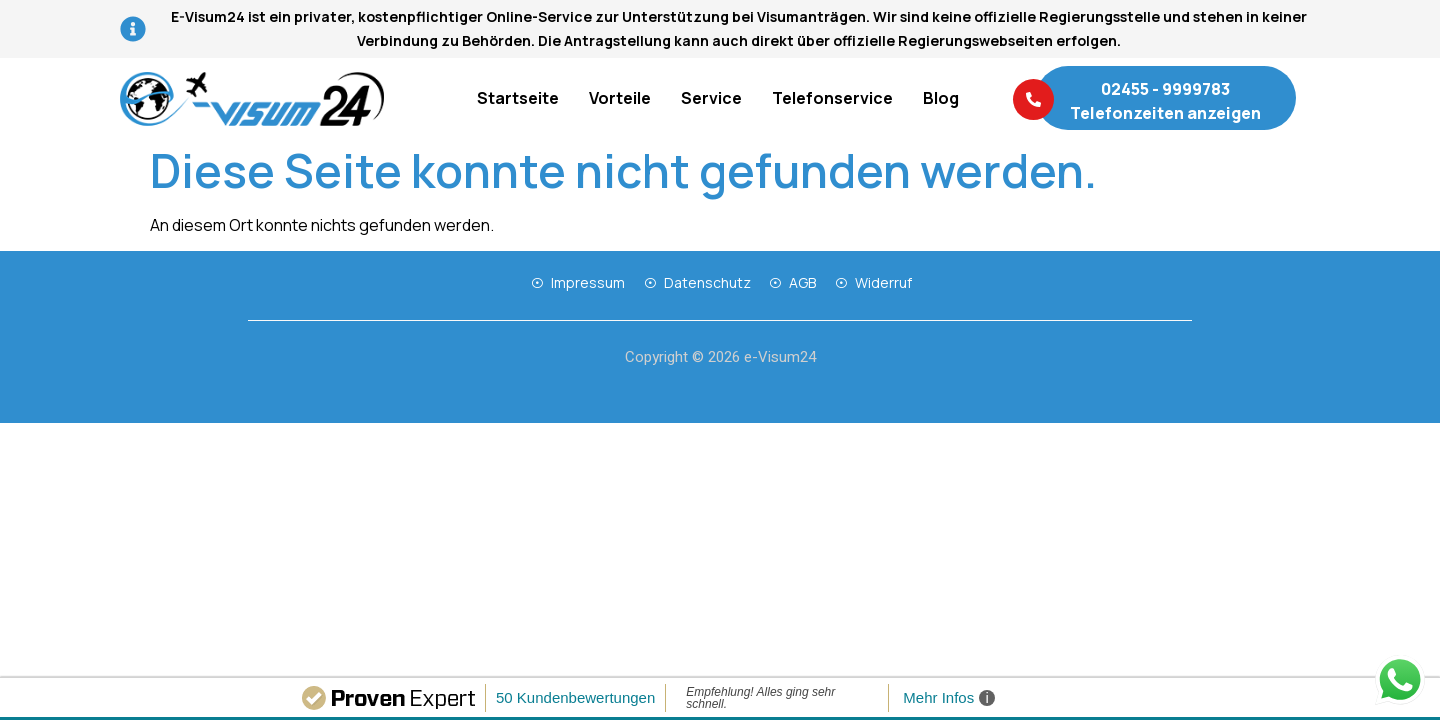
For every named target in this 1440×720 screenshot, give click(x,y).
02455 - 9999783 (1165, 89)
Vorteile (620, 98)
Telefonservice (832, 98)
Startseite (518, 98)
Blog (941, 98)
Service (711, 98)
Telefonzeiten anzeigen (1165, 113)
